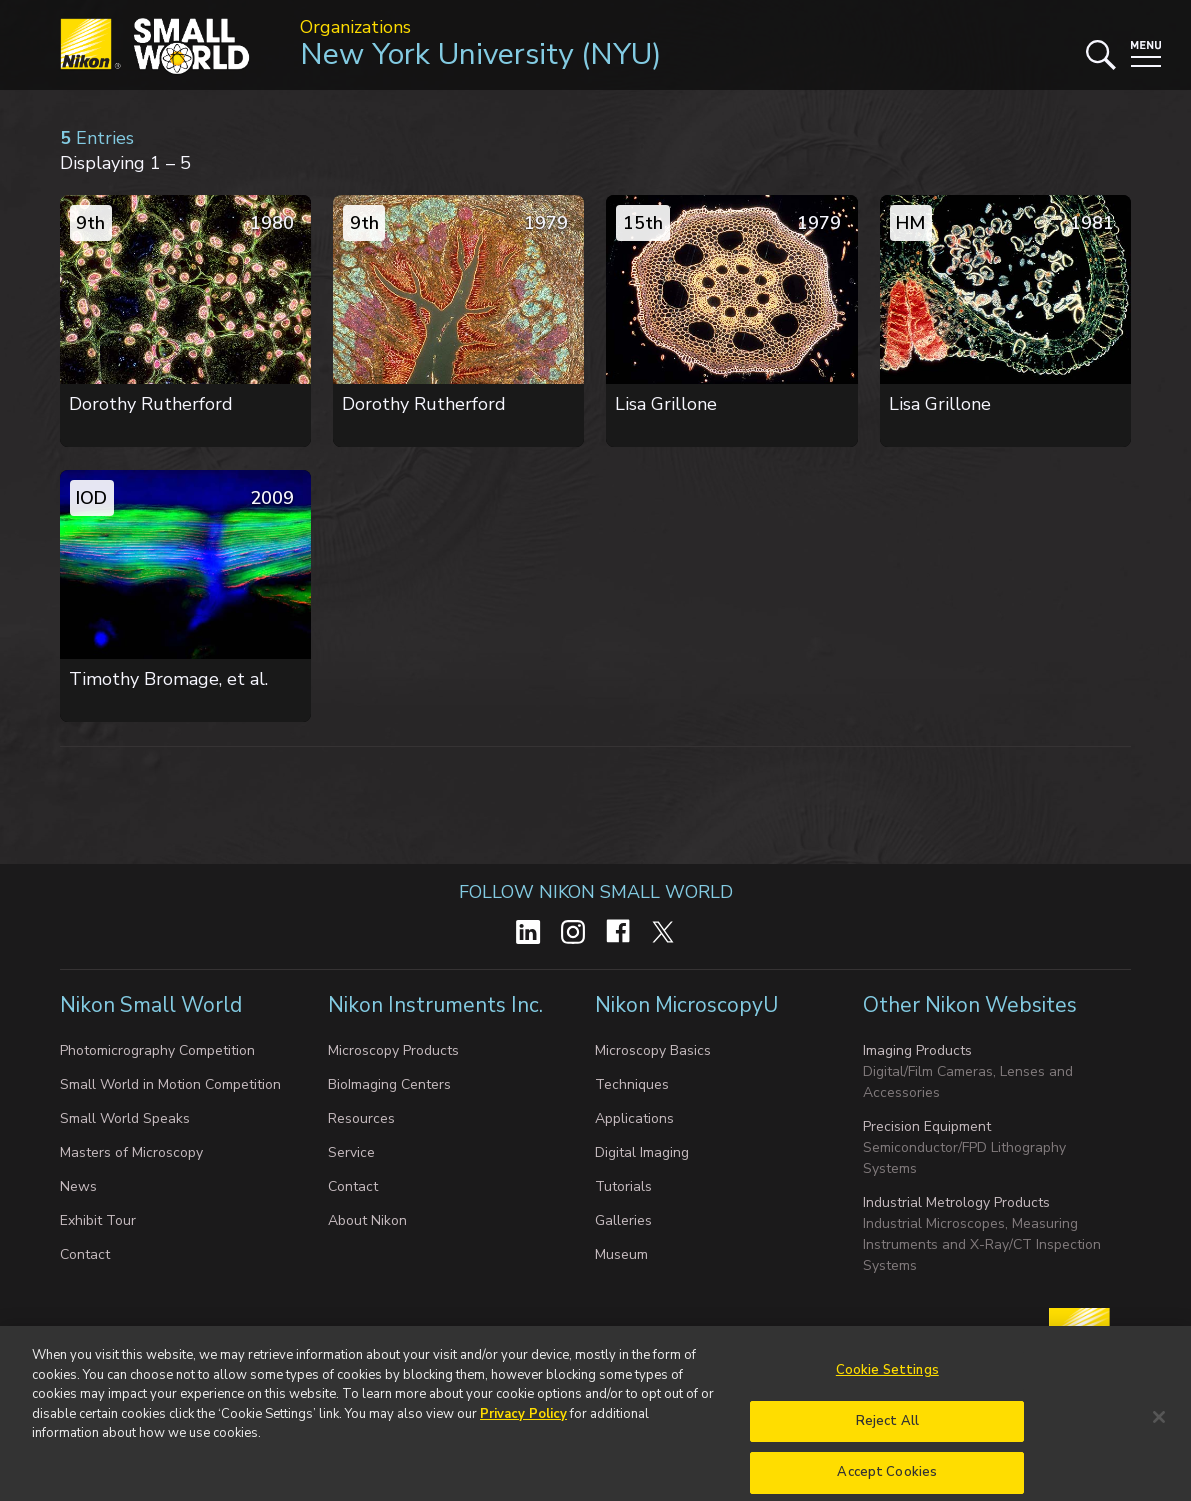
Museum (621, 1254)
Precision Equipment (927, 1126)
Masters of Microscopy (131, 1152)
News (78, 1186)
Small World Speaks (125, 1118)
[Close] (1159, 1435)
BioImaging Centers (389, 1084)
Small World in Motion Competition (170, 1084)
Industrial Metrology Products (956, 1202)
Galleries (623, 1220)
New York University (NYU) (481, 54)
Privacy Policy (523, 1432)
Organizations (355, 27)
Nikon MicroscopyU (686, 1005)
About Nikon (367, 1220)
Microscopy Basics (653, 1050)
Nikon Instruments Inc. (438, 1005)
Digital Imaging (642, 1152)
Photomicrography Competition (157, 1050)
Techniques (632, 1084)
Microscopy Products (393, 1050)
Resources (361, 1118)
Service (351, 1152)
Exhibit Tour (98, 1220)
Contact (85, 1254)
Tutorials (623, 1186)
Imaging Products (917, 1050)
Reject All (887, 1439)
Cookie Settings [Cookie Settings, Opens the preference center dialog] (887, 1388)
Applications (634, 1118)
